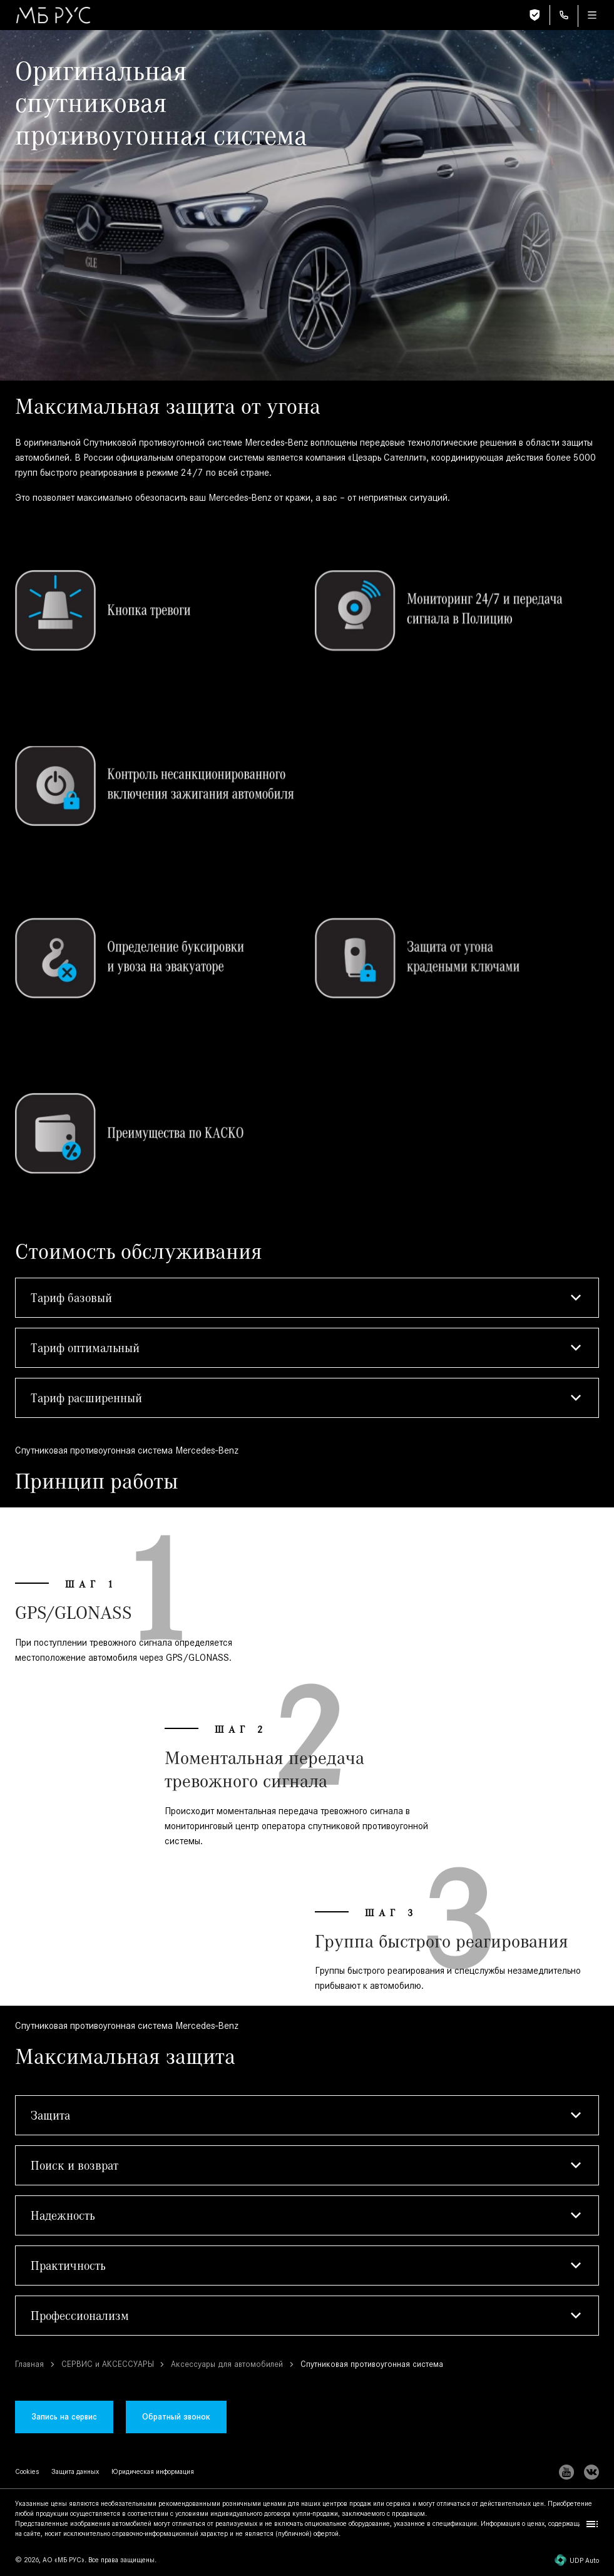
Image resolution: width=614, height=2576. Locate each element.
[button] (307, 1297)
